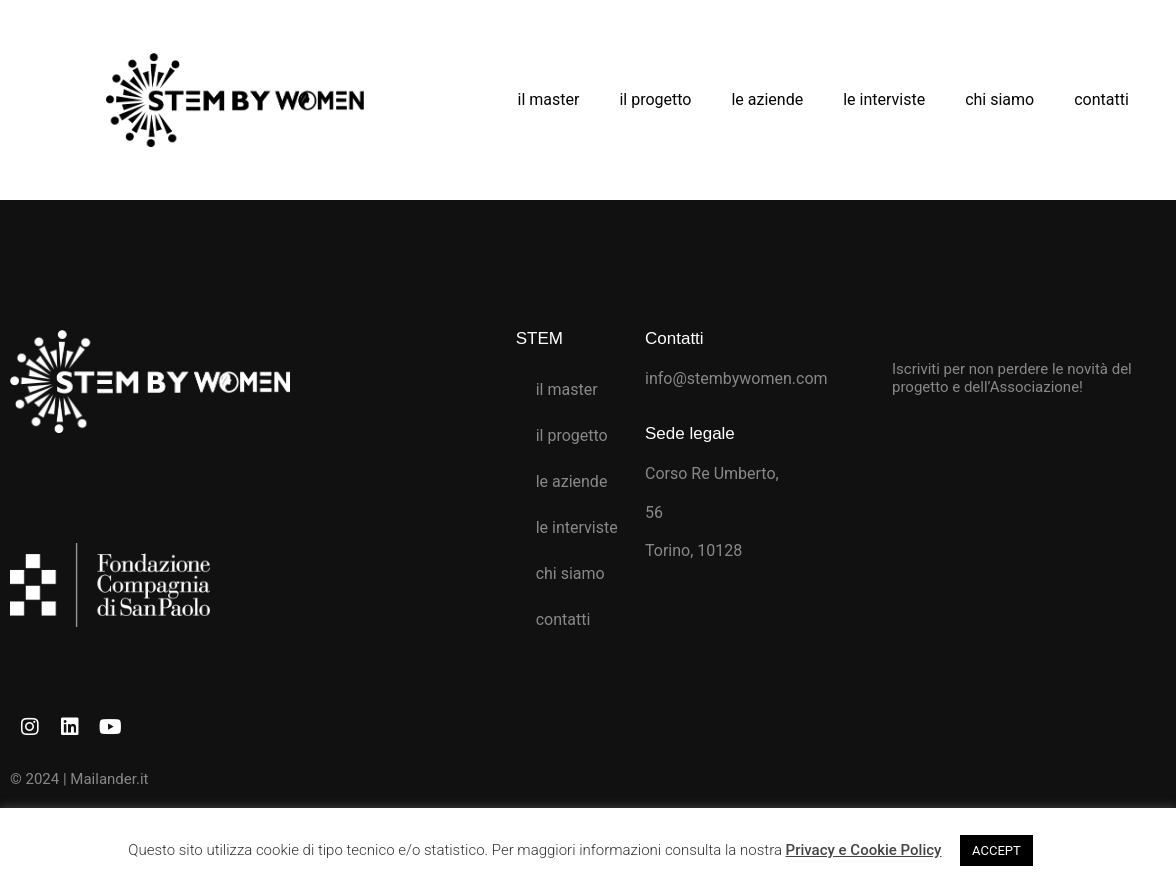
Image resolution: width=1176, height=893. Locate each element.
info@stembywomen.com (736, 378)
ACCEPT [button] (996, 850)
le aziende (767, 99)
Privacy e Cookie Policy (864, 850)
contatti (1101, 99)
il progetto (655, 99)
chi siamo (999, 99)
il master (549, 99)
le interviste (884, 99)
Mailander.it (109, 779)
